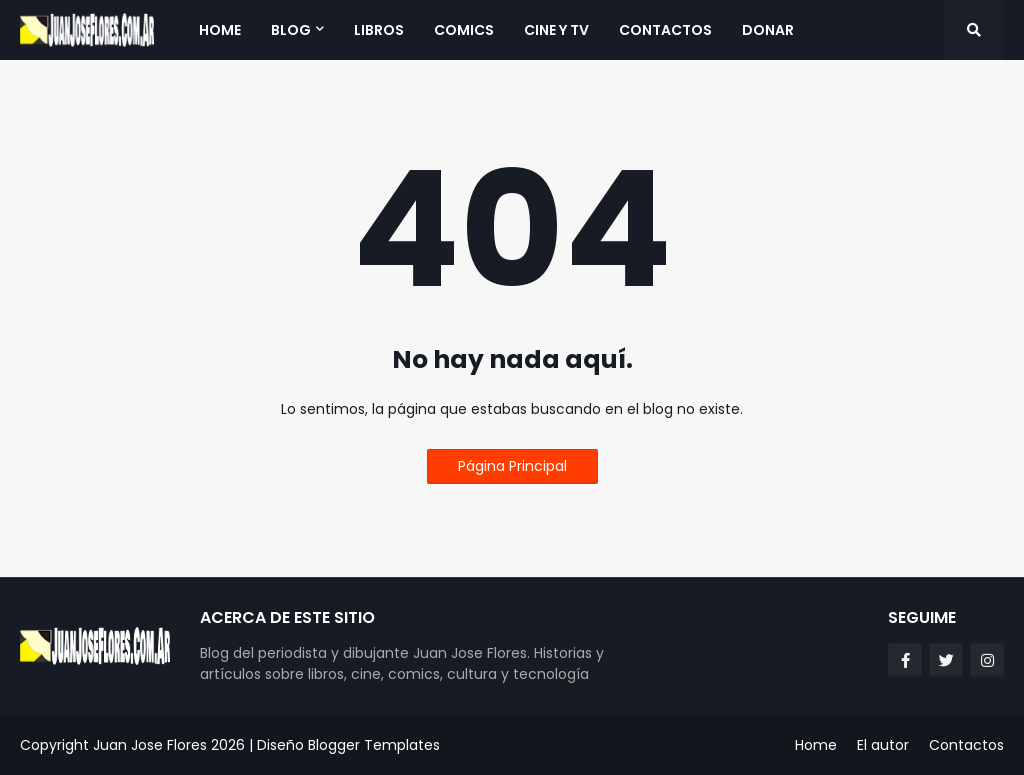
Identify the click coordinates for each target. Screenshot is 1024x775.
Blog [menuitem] (291, 30)
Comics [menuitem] (464, 30)
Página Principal (512, 466)
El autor (883, 745)
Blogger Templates (374, 745)
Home (816, 745)
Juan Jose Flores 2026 (169, 745)
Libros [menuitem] (379, 30)
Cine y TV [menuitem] (556, 30)
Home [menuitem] (220, 30)
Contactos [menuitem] (665, 30)
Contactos (966, 745)
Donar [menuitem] (768, 30)
